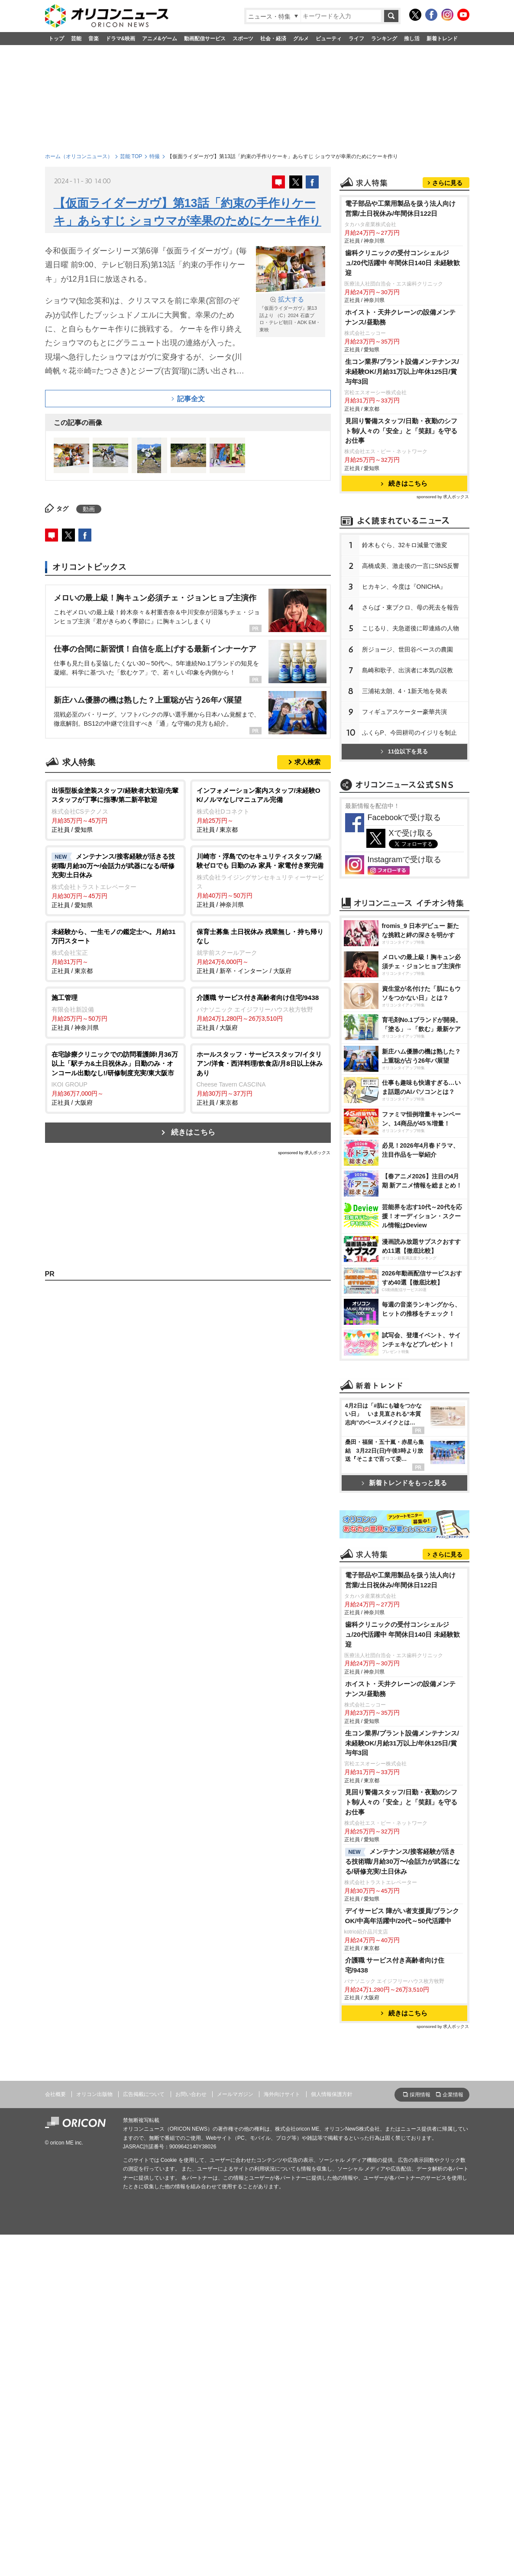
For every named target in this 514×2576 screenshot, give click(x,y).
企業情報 (453, 2437)
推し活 (412, 39)
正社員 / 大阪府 (260, 1012)
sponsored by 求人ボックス (304, 1152)
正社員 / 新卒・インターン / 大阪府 (260, 950)
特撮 (154, 156)
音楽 (93, 39)
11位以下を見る (404, 860)
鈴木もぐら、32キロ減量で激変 (405, 653)
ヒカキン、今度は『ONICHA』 (404, 694)
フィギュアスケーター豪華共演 (404, 820)
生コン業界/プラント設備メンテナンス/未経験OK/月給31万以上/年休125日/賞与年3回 (402, 479)
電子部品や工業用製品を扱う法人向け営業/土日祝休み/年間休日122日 (400, 316)
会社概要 (55, 2436)
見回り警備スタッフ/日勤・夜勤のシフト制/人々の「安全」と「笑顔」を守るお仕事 (401, 539)
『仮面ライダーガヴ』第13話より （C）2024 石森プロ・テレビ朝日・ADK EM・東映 (290, 313)
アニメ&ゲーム (159, 39)
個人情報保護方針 (331, 2436)
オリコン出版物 (94, 2436)
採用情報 (420, 2437)
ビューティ (329, 39)
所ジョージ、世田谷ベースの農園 (407, 757)
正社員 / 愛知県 (115, 809)
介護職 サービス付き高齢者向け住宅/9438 (394, 2307)
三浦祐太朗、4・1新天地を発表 (405, 799)
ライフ (356, 39)
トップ (56, 39)
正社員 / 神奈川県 (260, 880)
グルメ (301, 39)
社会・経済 (273, 39)
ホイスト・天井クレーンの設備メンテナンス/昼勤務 (400, 425)
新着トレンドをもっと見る (404, 1712)
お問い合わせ (191, 2436)
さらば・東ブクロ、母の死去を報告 (410, 715)
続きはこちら (193, 1132)
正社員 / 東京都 (260, 809)
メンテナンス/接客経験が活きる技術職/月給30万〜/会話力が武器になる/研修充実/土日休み (402, 2203)
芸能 (76, 39)
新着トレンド (442, 39)
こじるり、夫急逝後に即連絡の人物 (410, 736)
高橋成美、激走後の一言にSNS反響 (410, 674)
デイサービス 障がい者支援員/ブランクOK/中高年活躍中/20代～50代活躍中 (402, 2258)
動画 (89, 509)
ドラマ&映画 (121, 39)
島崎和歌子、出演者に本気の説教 (407, 778)
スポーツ (243, 39)
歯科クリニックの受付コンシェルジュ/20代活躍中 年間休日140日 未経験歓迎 (402, 371)
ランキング (384, 39)
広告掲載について (144, 2436)
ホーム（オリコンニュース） (79, 156)
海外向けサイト (282, 2436)
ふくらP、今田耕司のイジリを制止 (409, 840)
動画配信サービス (205, 39)
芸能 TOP (131, 156)
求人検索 (307, 762)
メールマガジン (235, 2436)
